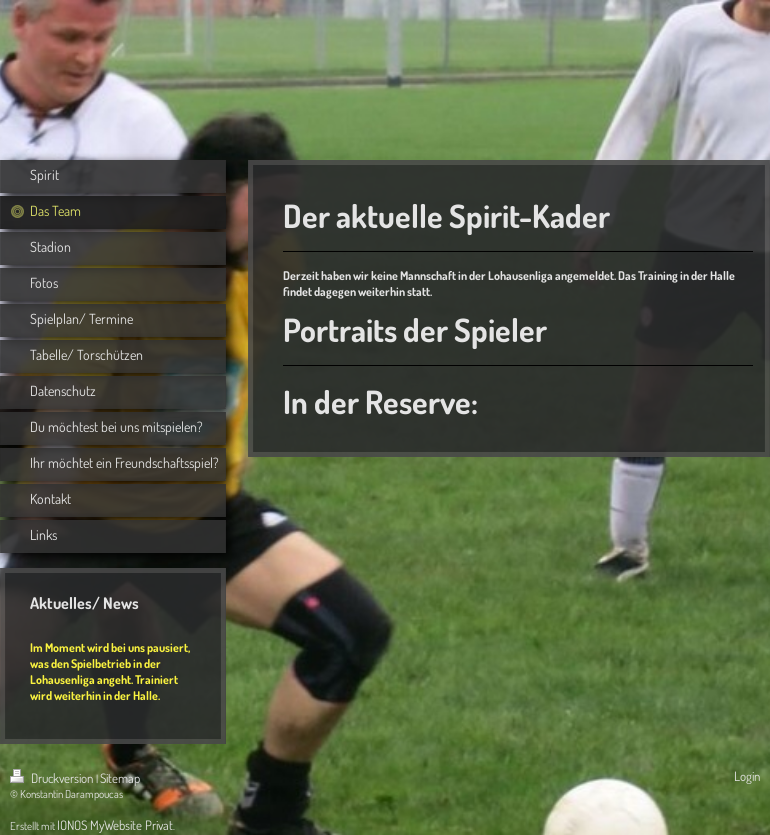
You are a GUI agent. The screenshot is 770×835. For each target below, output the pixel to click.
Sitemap (120, 778)
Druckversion (53, 778)
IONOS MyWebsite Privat (115, 825)
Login (747, 776)
